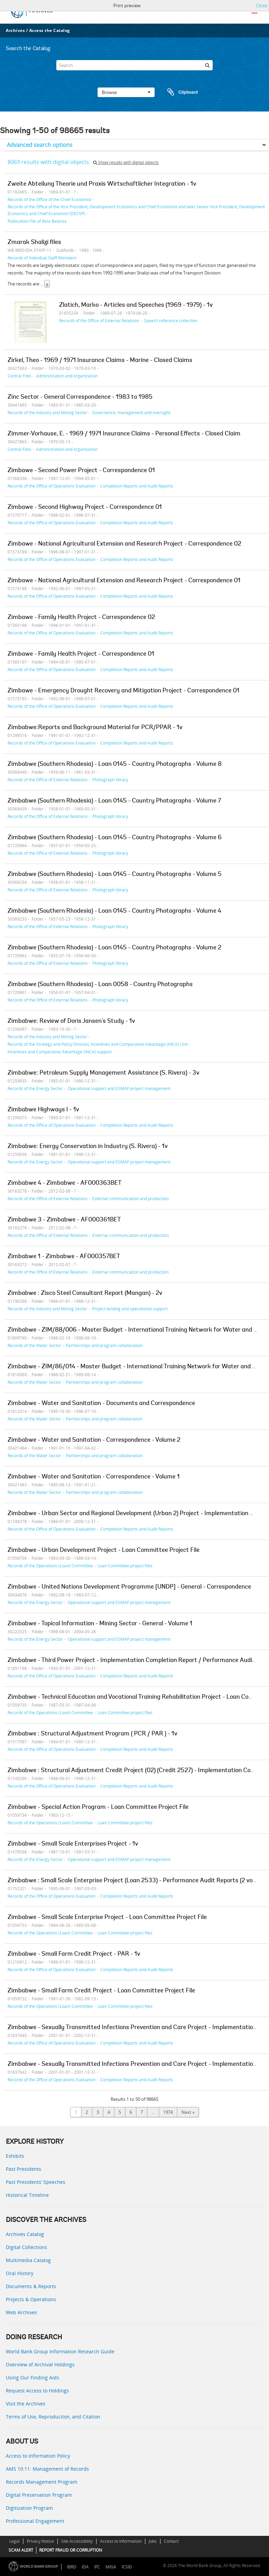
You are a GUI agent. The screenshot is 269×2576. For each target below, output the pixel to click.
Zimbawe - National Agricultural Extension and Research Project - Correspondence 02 (124, 544)
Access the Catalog (49, 30)
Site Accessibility (77, 2541)
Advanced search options (39, 145)
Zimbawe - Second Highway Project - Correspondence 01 (85, 507)
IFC (97, 2567)
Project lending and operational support (130, 1308)
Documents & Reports (31, 2286)
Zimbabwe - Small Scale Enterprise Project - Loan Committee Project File (107, 1918)
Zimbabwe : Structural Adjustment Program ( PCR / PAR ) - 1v (92, 1734)
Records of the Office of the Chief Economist (49, 199)
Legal (14, 2541)
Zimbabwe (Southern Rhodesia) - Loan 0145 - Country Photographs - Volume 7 (114, 801)
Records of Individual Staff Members (42, 257)
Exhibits (15, 2156)
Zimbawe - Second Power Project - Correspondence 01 (81, 471)
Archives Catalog (25, 2234)
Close (261, 5)
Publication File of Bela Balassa (37, 221)
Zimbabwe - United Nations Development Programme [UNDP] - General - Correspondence (129, 1587)
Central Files (19, 375)
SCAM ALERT (21, 2550)
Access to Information (121, 2541)
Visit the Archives (25, 2403)
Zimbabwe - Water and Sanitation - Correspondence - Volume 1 (94, 1477)
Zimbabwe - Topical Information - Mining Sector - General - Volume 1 (100, 1624)
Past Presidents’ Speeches (35, 2182)
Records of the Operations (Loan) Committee (50, 1565)
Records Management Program (41, 2482)
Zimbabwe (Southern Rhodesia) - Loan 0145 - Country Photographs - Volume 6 (115, 838)
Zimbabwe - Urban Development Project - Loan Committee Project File (104, 1550)
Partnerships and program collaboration (104, 1345)
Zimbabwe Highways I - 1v (43, 1110)
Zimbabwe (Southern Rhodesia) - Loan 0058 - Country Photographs (100, 985)
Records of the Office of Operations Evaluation (52, 486)
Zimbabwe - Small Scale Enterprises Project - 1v (73, 1844)
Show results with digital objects (126, 162)
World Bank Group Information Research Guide (60, 2351)
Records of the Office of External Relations (99, 320)
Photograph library (110, 779)
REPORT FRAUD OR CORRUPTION (70, 2550)
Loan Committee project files (125, 1565)
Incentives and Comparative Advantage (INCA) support (60, 1051)
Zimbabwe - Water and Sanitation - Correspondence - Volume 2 (94, 1440)
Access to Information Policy (38, 2455)
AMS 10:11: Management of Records (47, 2469)
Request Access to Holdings (37, 2390)
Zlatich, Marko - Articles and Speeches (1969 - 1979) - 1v (136, 305)
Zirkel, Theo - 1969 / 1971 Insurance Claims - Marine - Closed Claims (100, 361)
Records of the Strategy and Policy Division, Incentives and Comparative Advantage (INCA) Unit (98, 1044)
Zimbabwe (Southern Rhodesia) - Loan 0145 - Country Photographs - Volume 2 (114, 948)
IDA (85, 2567)
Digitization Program (29, 2508)
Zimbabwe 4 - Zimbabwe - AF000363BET (65, 1183)
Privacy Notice (40, 2541)
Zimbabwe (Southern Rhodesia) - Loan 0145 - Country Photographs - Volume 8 (115, 764)
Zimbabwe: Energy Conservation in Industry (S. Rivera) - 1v (88, 1147)
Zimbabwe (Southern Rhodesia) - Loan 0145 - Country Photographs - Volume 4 (114, 911)
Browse (126, 92)
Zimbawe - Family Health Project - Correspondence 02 (81, 617)
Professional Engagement (35, 2521)
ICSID (127, 2567)
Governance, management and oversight (131, 412)
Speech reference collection (170, 320)
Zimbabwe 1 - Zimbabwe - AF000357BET (64, 1257)
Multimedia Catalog (28, 2260)
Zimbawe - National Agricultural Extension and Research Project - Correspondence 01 (124, 581)
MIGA (110, 2567)
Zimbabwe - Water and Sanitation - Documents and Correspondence (101, 1404)
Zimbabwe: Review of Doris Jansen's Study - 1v (71, 1021)
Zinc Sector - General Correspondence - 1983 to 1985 (80, 397)
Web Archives (21, 2312)
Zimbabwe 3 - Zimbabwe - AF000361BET (64, 1220)
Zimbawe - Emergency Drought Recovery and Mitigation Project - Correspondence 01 (123, 691)
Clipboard (179, 92)
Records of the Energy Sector (35, 1088)
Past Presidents (23, 2169)
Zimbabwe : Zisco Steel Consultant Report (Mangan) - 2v (85, 1293)
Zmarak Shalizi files (34, 242)
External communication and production (130, 1198)
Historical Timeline (27, 2195)
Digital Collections (26, 2247)
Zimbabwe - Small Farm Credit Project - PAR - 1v (74, 1954)
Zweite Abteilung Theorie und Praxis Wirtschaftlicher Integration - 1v (102, 184)
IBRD (71, 2567)
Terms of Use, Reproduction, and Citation (53, 2416)
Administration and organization (67, 375)
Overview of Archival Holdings (40, 2364)
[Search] (134, 65)
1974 (168, 2112)
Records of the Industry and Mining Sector (47, 412)
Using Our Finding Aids (32, 2377)
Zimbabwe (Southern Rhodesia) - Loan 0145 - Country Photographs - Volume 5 (115, 874)
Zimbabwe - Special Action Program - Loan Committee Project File (98, 1807)
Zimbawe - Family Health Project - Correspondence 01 (81, 654)
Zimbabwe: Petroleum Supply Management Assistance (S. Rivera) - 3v (103, 1073)
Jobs (153, 2541)
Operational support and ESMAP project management (119, 1088)
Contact (171, 2541)
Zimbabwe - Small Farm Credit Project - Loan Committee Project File (101, 1991)
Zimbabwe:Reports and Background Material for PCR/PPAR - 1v (95, 728)
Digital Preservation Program (39, 2495)
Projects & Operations (31, 2299)
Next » (187, 2112)
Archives (15, 30)
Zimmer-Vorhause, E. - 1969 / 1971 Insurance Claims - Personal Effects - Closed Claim (124, 434)
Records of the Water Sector (34, 1345)
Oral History (19, 2273)
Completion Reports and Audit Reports (136, 486)
